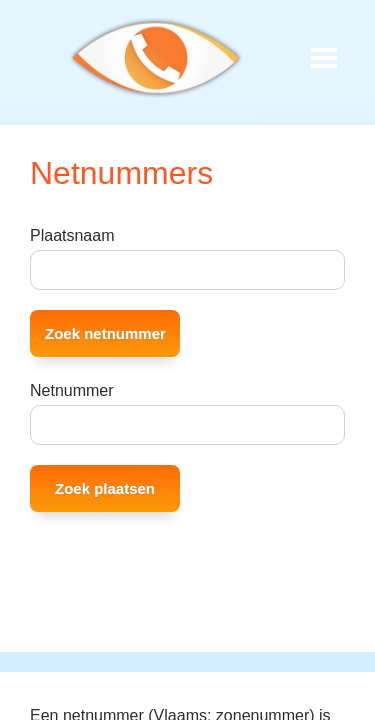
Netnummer (72, 390)
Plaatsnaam (72, 235)
